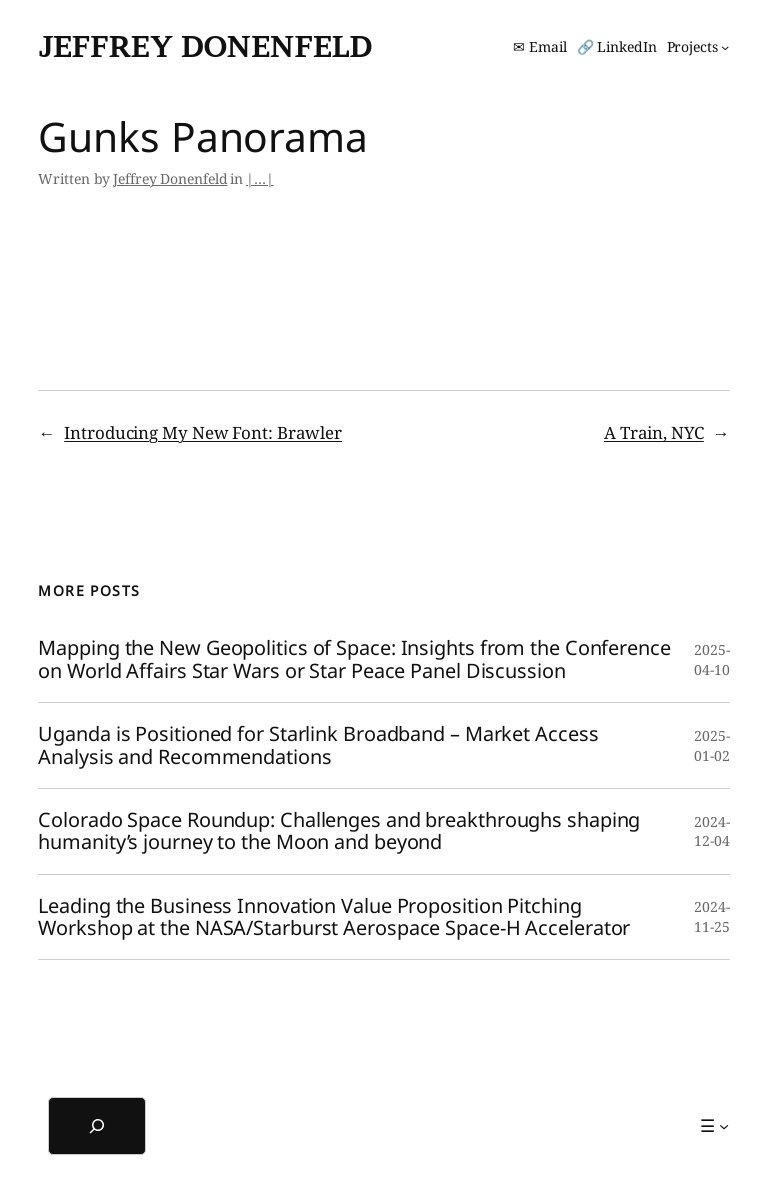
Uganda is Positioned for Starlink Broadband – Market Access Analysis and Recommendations (318, 745)
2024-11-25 (712, 916)
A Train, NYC (654, 432)
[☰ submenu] (714, 1126)
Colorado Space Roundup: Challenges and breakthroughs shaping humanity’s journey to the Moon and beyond (339, 831)
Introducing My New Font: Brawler (203, 432)
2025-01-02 (712, 745)
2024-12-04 (712, 831)
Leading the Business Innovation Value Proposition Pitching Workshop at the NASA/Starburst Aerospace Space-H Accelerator (334, 917)
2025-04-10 (712, 659)
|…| (260, 178)
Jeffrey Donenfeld (205, 46)
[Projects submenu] (698, 47)
